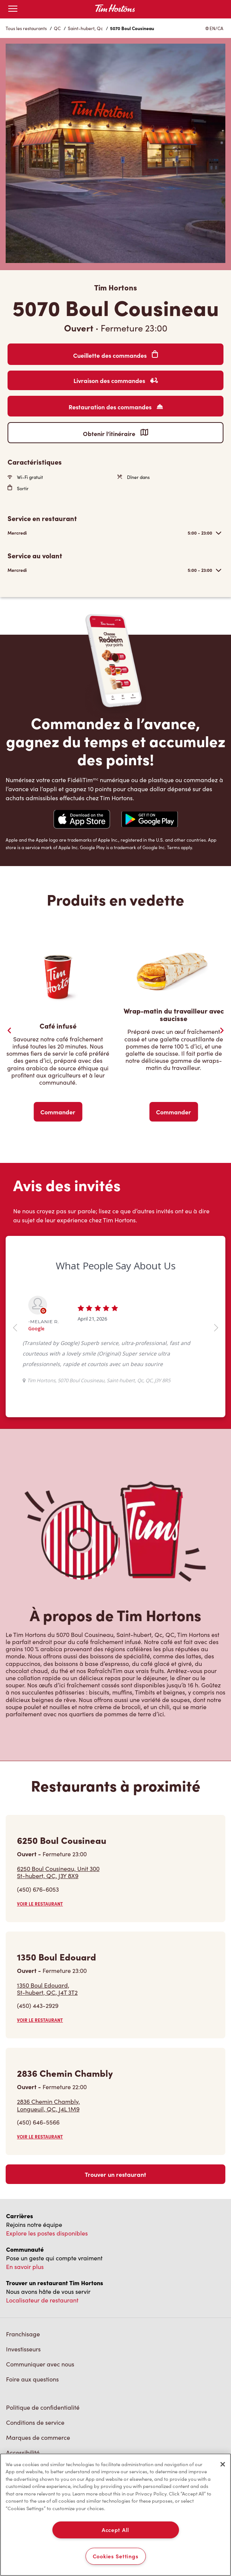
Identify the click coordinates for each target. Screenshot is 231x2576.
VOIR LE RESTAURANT (40, 1904)
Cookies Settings (116, 2556)
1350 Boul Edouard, (47, 1989)
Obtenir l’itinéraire (115, 433)
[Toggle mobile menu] (13, 9)
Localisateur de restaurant (42, 2300)
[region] (115, 2514)
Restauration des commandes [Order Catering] (116, 407)
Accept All (115, 2529)
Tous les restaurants (26, 28)
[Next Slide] (221, 1030)
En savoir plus (25, 2267)
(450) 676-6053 (38, 1889)
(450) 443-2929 (37, 2005)
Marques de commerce (38, 2437)
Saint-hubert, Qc (85, 28)
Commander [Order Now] (57, 1112)
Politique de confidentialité (43, 2407)
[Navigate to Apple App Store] (82, 820)
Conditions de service (35, 2422)
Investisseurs (23, 2349)
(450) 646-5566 (38, 2122)
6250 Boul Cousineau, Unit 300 (58, 1872)
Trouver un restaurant (115, 2174)
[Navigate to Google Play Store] (149, 820)
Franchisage (23, 2334)
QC (57, 28)
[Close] (222, 2464)
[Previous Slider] (9, 1030)
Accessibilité (23, 2452)
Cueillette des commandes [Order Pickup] (115, 354)
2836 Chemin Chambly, (48, 2105)
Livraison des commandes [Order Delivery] (115, 380)
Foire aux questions (32, 2379)
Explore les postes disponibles (47, 2233)
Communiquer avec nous (40, 2364)
